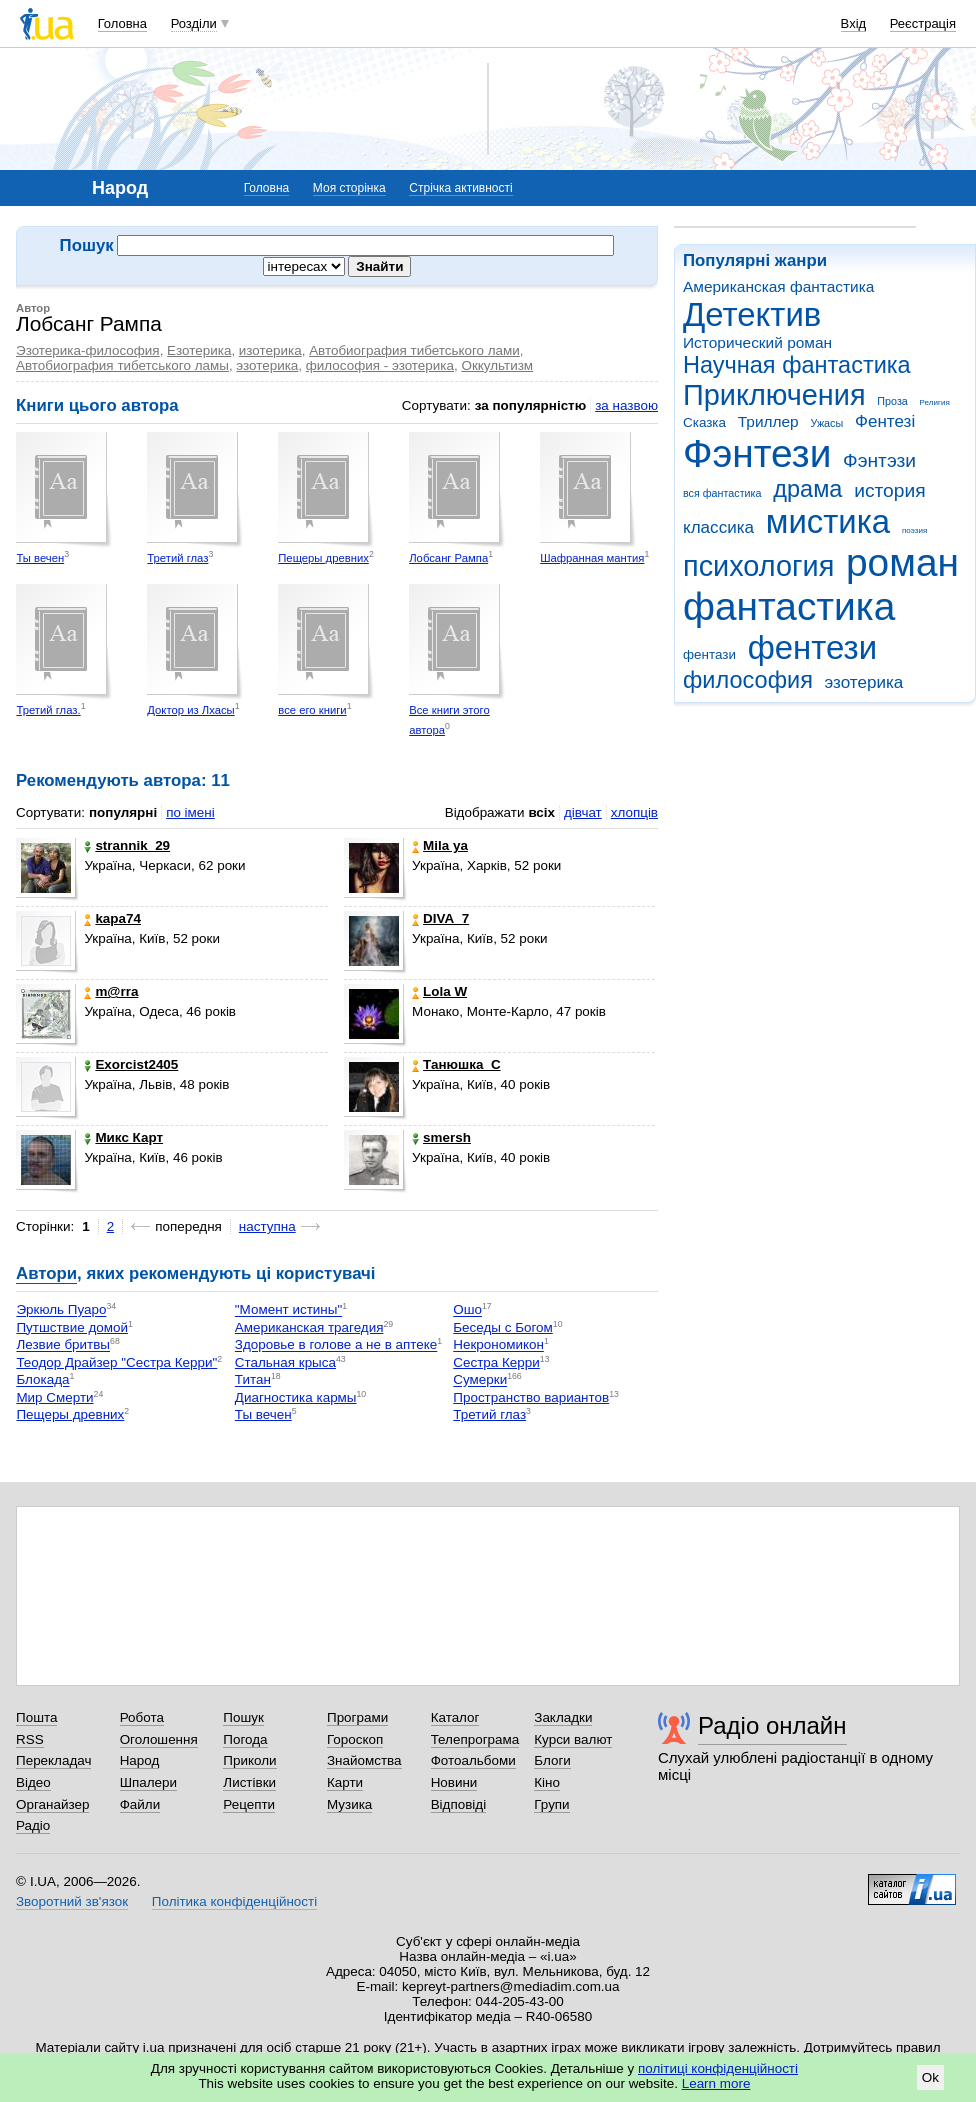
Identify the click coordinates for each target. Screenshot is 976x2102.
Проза (892, 401)
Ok (930, 2077)
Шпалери (148, 1782)
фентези (812, 647)
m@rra (111, 991)
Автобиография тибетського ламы (122, 365)
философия (748, 680)
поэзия (914, 530)
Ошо (467, 1310)
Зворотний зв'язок (72, 1901)
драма (807, 489)
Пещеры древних (323, 558)
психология (758, 566)
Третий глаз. (48, 710)
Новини (454, 1782)
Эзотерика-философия (88, 350)
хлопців (634, 812)
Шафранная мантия (592, 558)
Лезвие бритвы (63, 1345)
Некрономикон (498, 1345)
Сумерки (480, 1380)
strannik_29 (127, 845)
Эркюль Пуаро (61, 1310)
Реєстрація (923, 23)
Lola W (439, 991)
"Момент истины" (288, 1310)
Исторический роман (757, 342)
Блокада (42, 1380)
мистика (828, 521)
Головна (122, 23)
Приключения (774, 395)
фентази (709, 654)
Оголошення (159, 1739)
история (889, 490)
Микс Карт (123, 1137)
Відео (33, 1782)
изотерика (270, 350)
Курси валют (573, 1739)
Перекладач (53, 1760)
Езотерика (199, 350)
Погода (245, 1739)
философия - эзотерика (380, 365)
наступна (267, 1226)
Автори (46, 1273)
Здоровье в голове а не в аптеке (336, 1345)
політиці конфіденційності (718, 2068)
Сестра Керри (496, 1362)
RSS (30, 1739)
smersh (441, 1137)
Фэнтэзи (879, 460)
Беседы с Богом (502, 1327)
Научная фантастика (797, 365)
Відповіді (459, 1804)
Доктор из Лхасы (190, 710)
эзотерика (864, 682)
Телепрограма (475, 1739)
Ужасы (826, 423)
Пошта (36, 1717)
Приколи (249, 1760)
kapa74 (112, 918)
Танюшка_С (456, 1064)
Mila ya (440, 845)
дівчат (583, 812)
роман (902, 562)
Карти (345, 1782)
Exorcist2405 (131, 1064)
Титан (253, 1380)
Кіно (547, 1782)
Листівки (249, 1782)
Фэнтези (757, 453)
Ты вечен (40, 558)
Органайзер (52, 1804)
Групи (551, 1804)
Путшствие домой (72, 1327)
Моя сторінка (349, 188)
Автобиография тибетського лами (414, 350)
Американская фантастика (778, 286)
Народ (140, 1760)
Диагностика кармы (296, 1397)
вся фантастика (722, 493)
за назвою (626, 405)
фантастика (789, 606)
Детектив (752, 314)
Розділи (194, 23)
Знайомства (364, 1760)
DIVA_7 (440, 918)
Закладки (563, 1717)
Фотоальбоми (473, 1760)
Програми (357, 1717)
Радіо (33, 1825)
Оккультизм (497, 365)
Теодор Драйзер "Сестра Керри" (116, 1362)
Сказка (704, 422)
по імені (190, 812)
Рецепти (249, 1804)
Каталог (455, 1717)
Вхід (854, 23)
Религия (935, 402)
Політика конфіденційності (234, 1901)
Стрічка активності (460, 188)
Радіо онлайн (772, 1725)
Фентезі (885, 421)
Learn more (716, 2083)
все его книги (312, 710)
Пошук (243, 1717)
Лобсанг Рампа (448, 558)
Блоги (552, 1760)
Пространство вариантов (531, 1397)
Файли (140, 1804)
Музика (349, 1804)
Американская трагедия (309, 1327)
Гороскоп (355, 1739)
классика (718, 527)
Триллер (768, 421)
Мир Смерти (54, 1397)
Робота (142, 1717)
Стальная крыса (285, 1362)
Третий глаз (177, 558)
